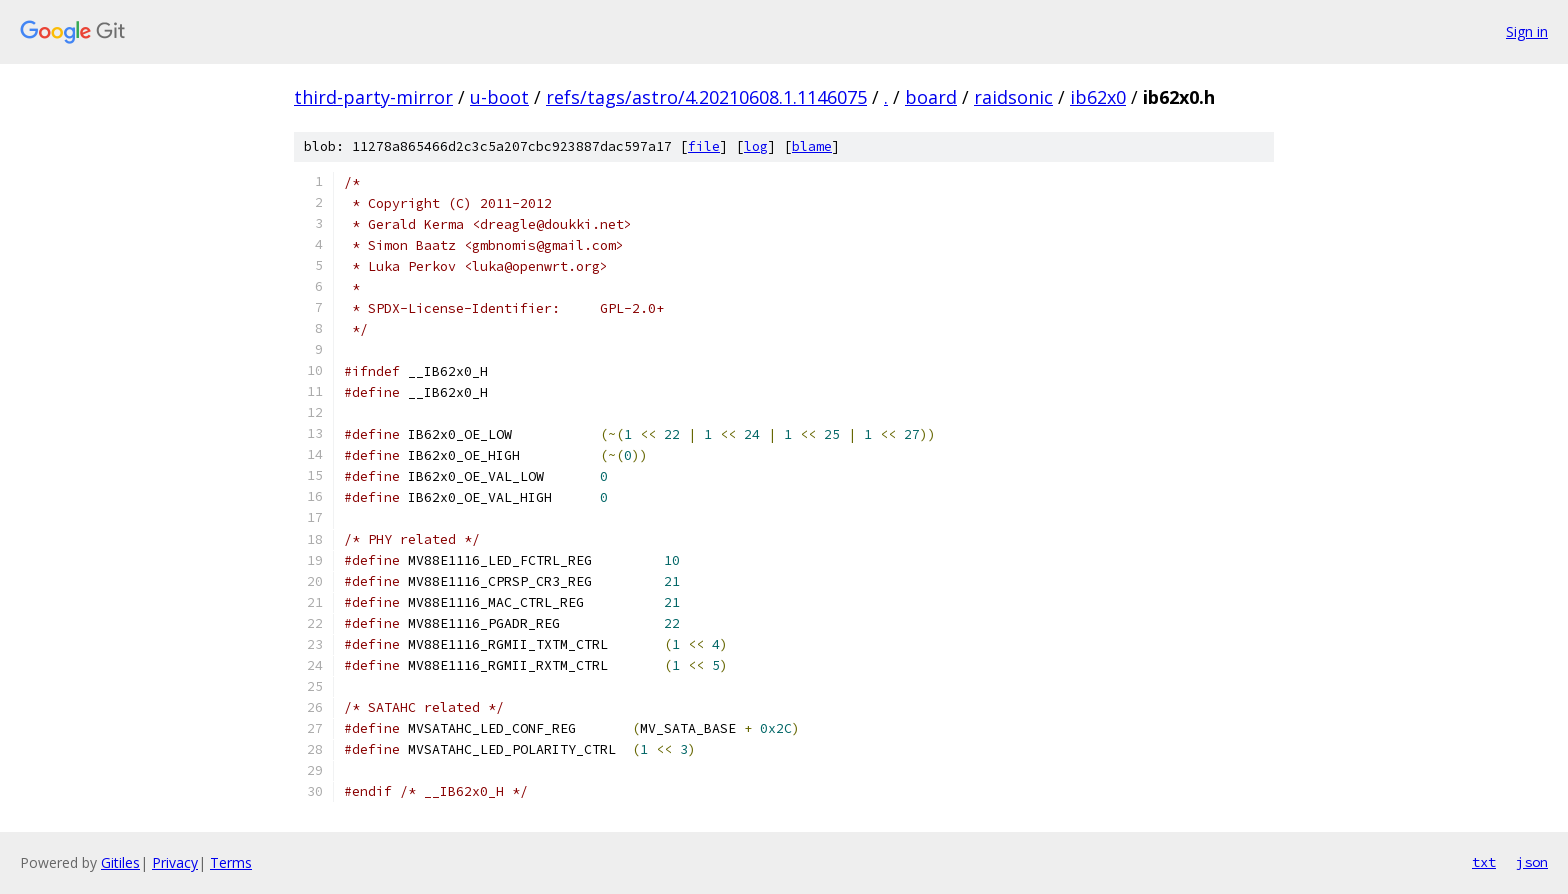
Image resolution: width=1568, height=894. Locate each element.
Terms (231, 862)
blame (812, 146)
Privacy (175, 862)
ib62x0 (1098, 97)
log (756, 146)
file (704, 146)
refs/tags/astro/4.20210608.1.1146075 (706, 97)
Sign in (1527, 31)
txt (1484, 862)
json (1532, 862)
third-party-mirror (373, 97)
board (931, 97)
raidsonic (1013, 97)
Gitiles (120, 862)
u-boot (499, 97)
